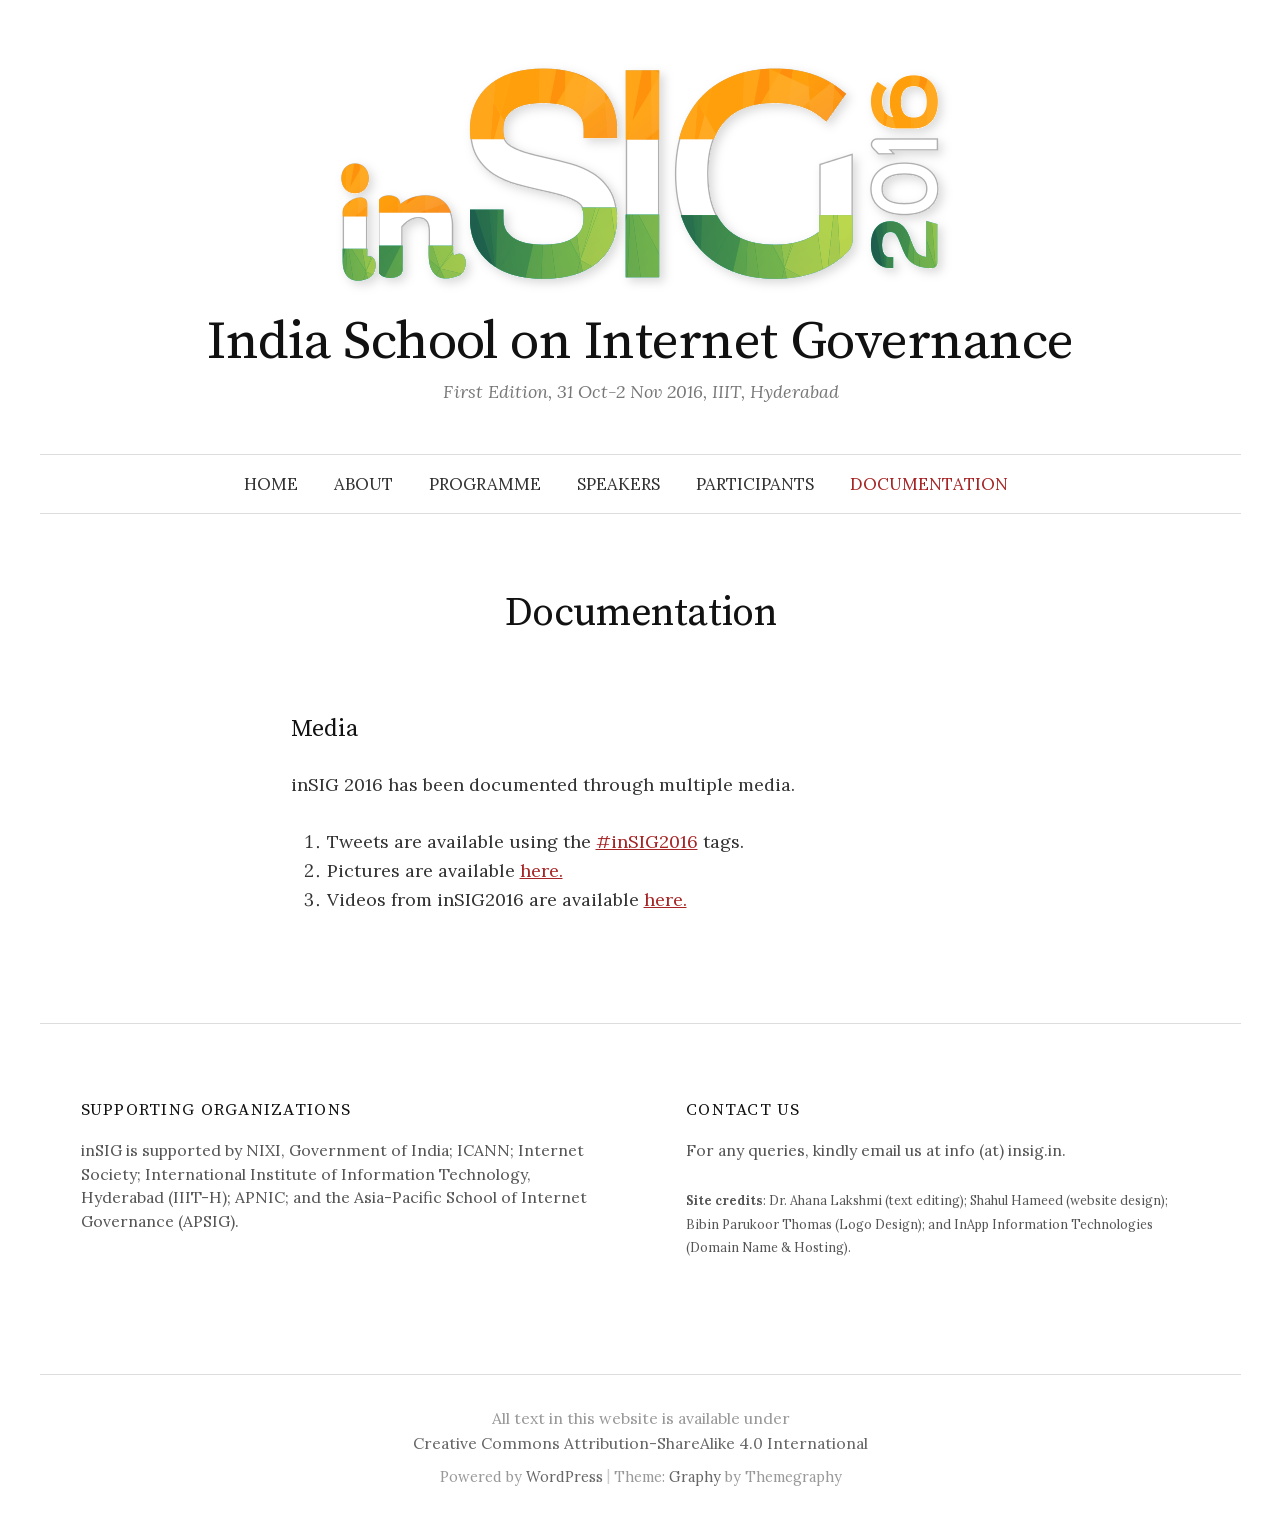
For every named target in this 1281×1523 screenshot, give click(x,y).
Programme (485, 484)
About (363, 484)
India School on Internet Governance (640, 342)
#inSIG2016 (647, 841)
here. (541, 870)
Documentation (929, 484)
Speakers (618, 484)
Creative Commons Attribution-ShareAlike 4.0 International (640, 1443)
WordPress (564, 1476)
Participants (755, 484)
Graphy (695, 1476)
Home (271, 484)
